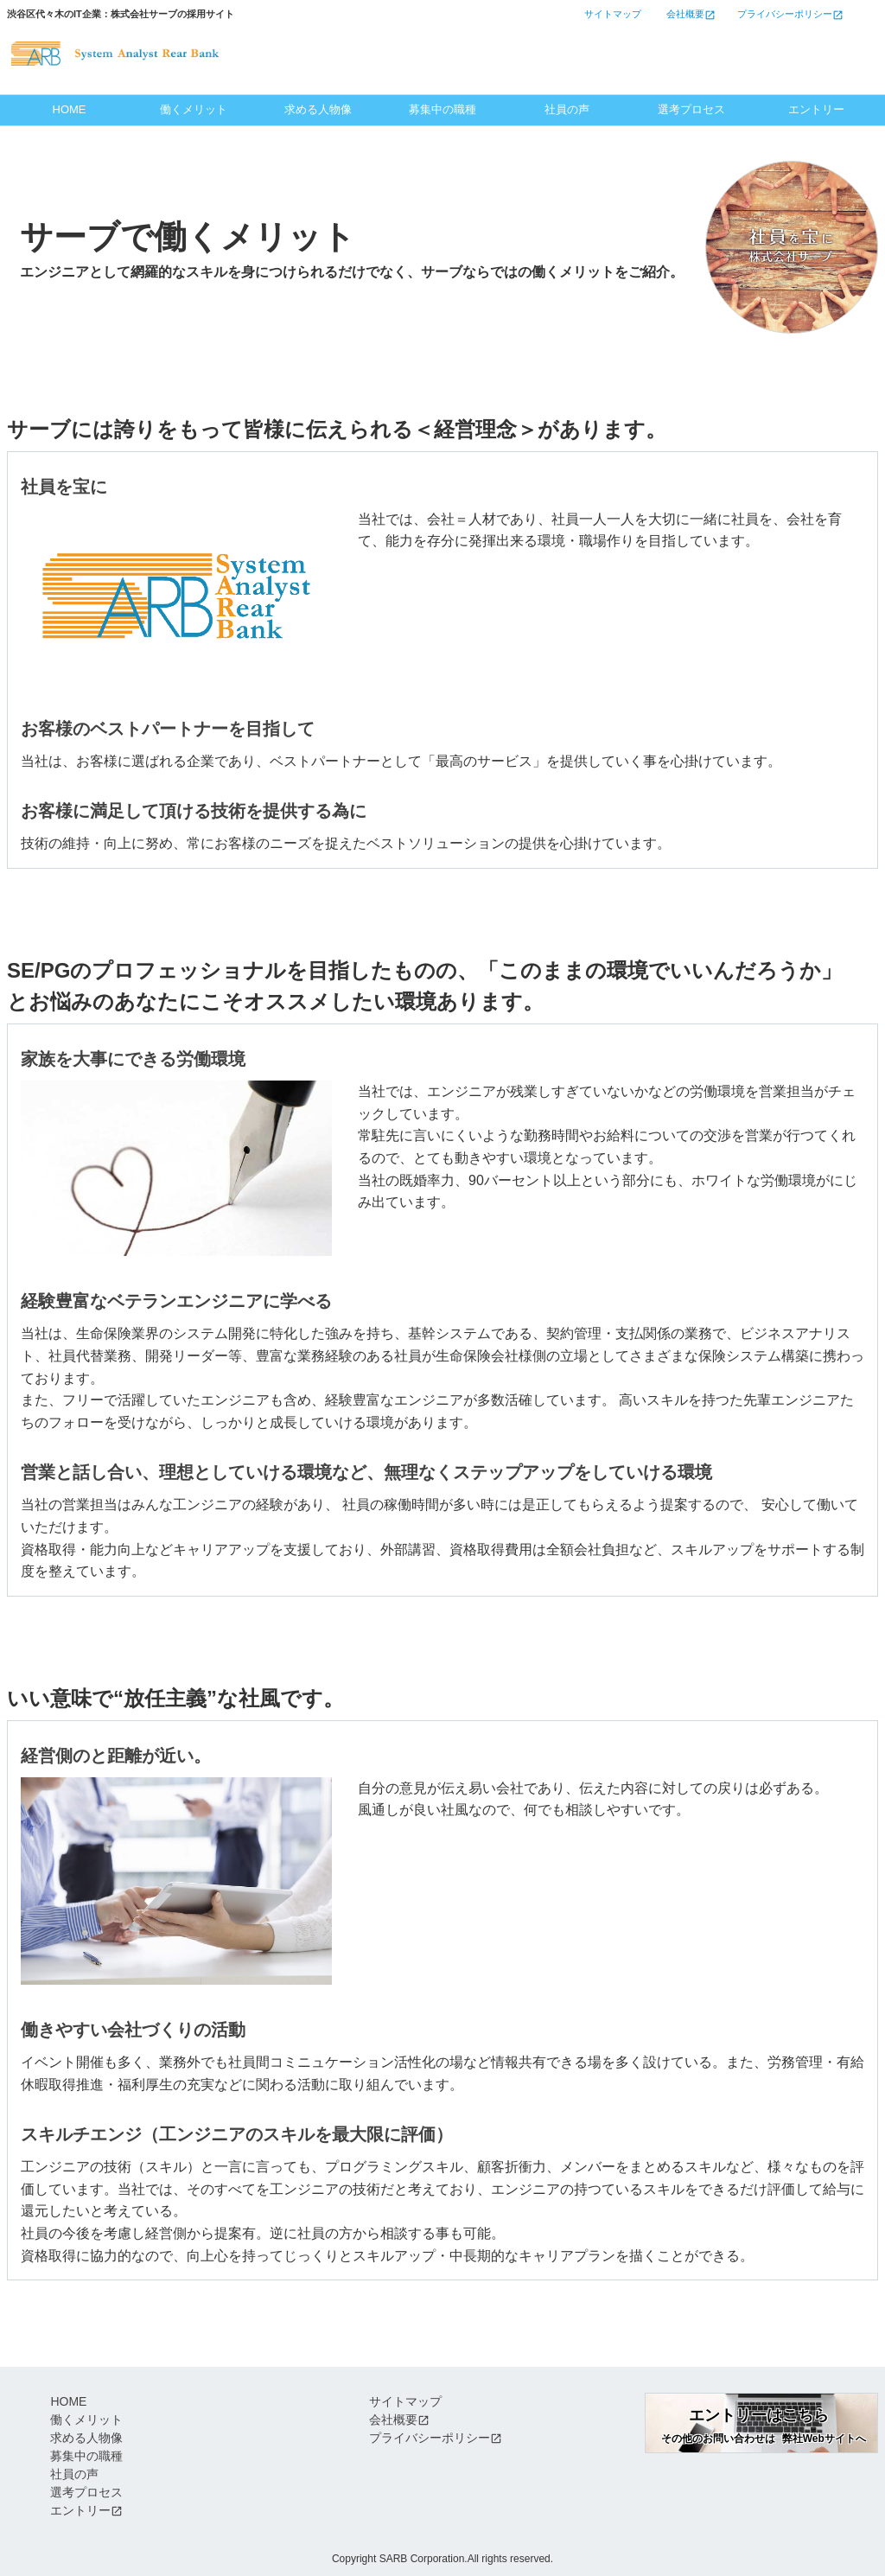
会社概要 (393, 2419)
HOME (69, 109)
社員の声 (566, 109)
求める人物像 (318, 109)
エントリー (816, 109)
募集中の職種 (442, 109)
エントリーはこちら (718, 42)
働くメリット (193, 109)
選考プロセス (691, 109)
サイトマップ (405, 2401)
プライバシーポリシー (429, 2438)
